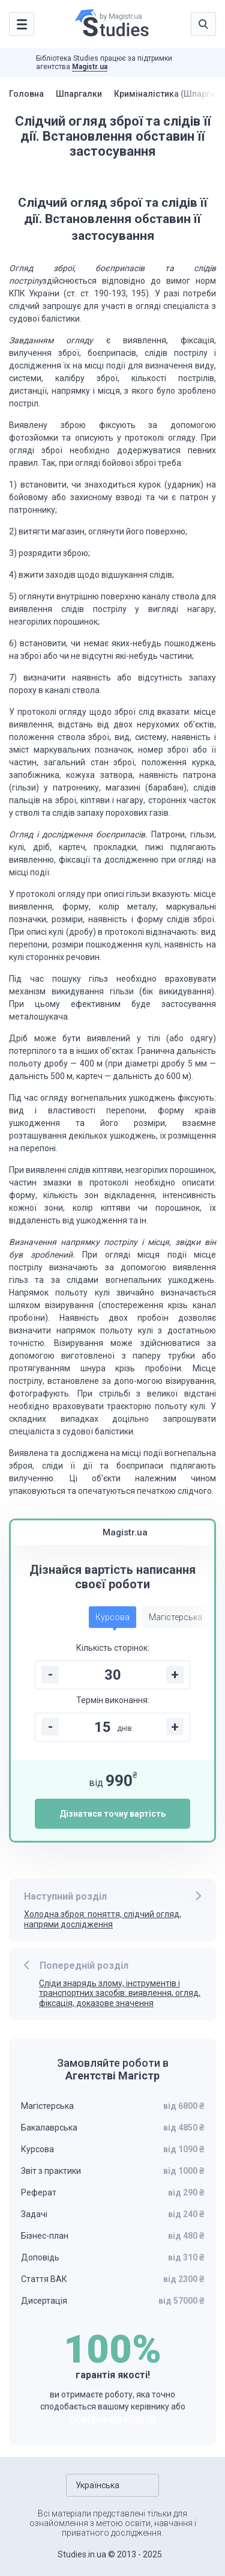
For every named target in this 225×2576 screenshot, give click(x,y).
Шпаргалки (79, 94)
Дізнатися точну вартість (112, 1814)
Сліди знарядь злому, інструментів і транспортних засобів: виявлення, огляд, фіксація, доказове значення (119, 1993)
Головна (26, 94)
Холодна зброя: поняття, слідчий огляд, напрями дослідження (102, 1919)
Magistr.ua (89, 67)
